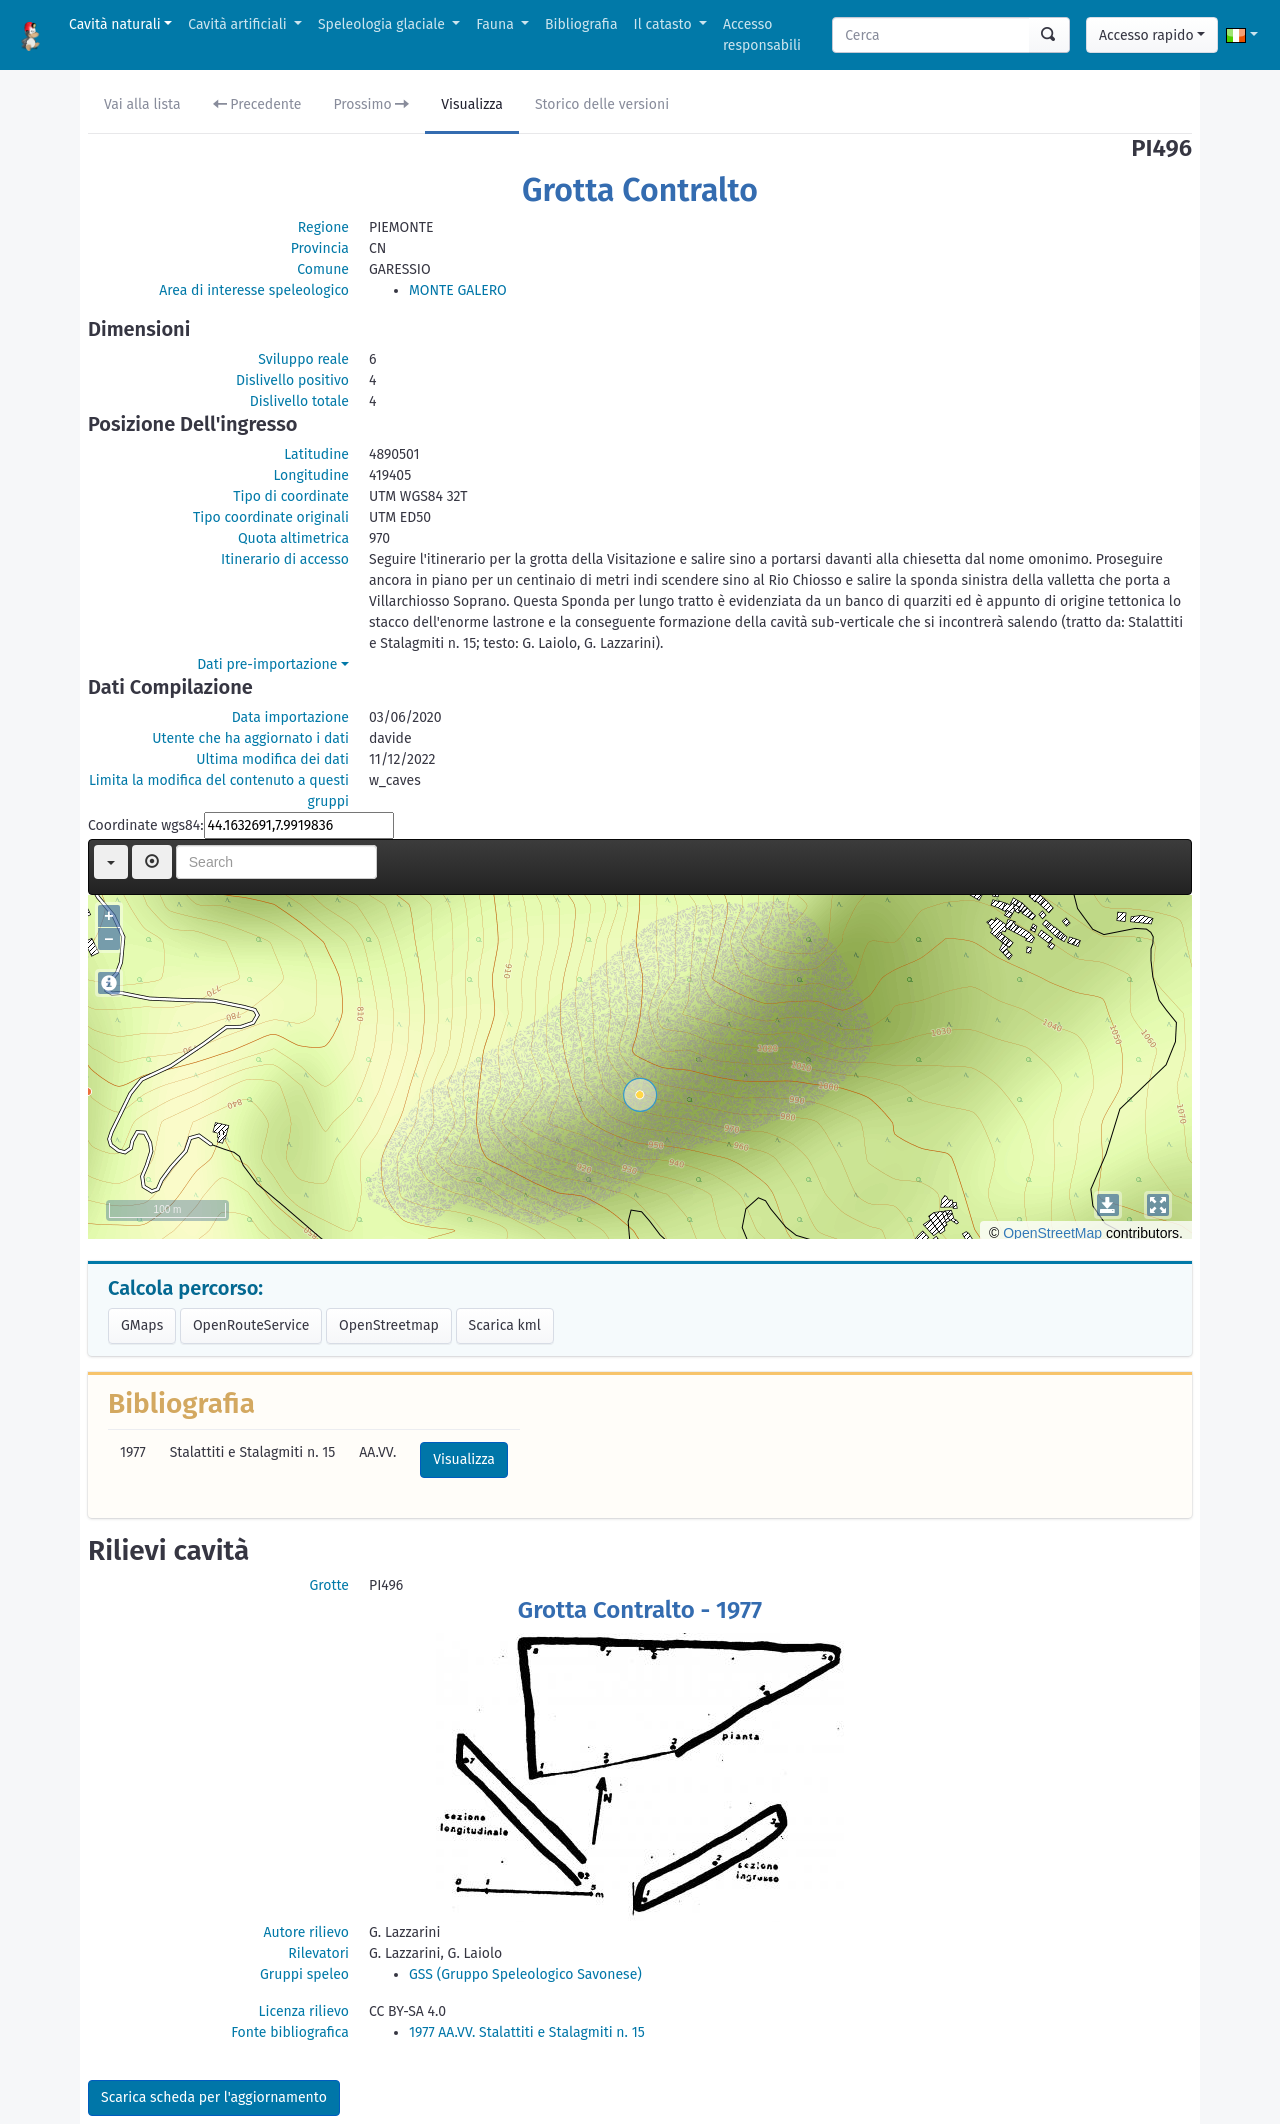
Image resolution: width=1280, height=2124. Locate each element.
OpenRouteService (251, 1325)
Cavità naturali (115, 24)
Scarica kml (505, 1325)
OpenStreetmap (389, 1325)
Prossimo (372, 104)
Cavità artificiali (239, 24)
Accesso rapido (1146, 35)
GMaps (142, 1325)
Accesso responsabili (762, 35)
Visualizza (472, 104)
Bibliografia (581, 24)
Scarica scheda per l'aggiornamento (214, 2097)
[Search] (931, 35)
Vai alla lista (142, 104)
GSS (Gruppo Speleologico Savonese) (525, 1974)
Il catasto (665, 24)
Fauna (496, 24)
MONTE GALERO (458, 290)
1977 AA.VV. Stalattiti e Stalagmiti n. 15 (527, 2032)
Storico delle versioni (602, 104)
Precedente (257, 104)
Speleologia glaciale (383, 24)
